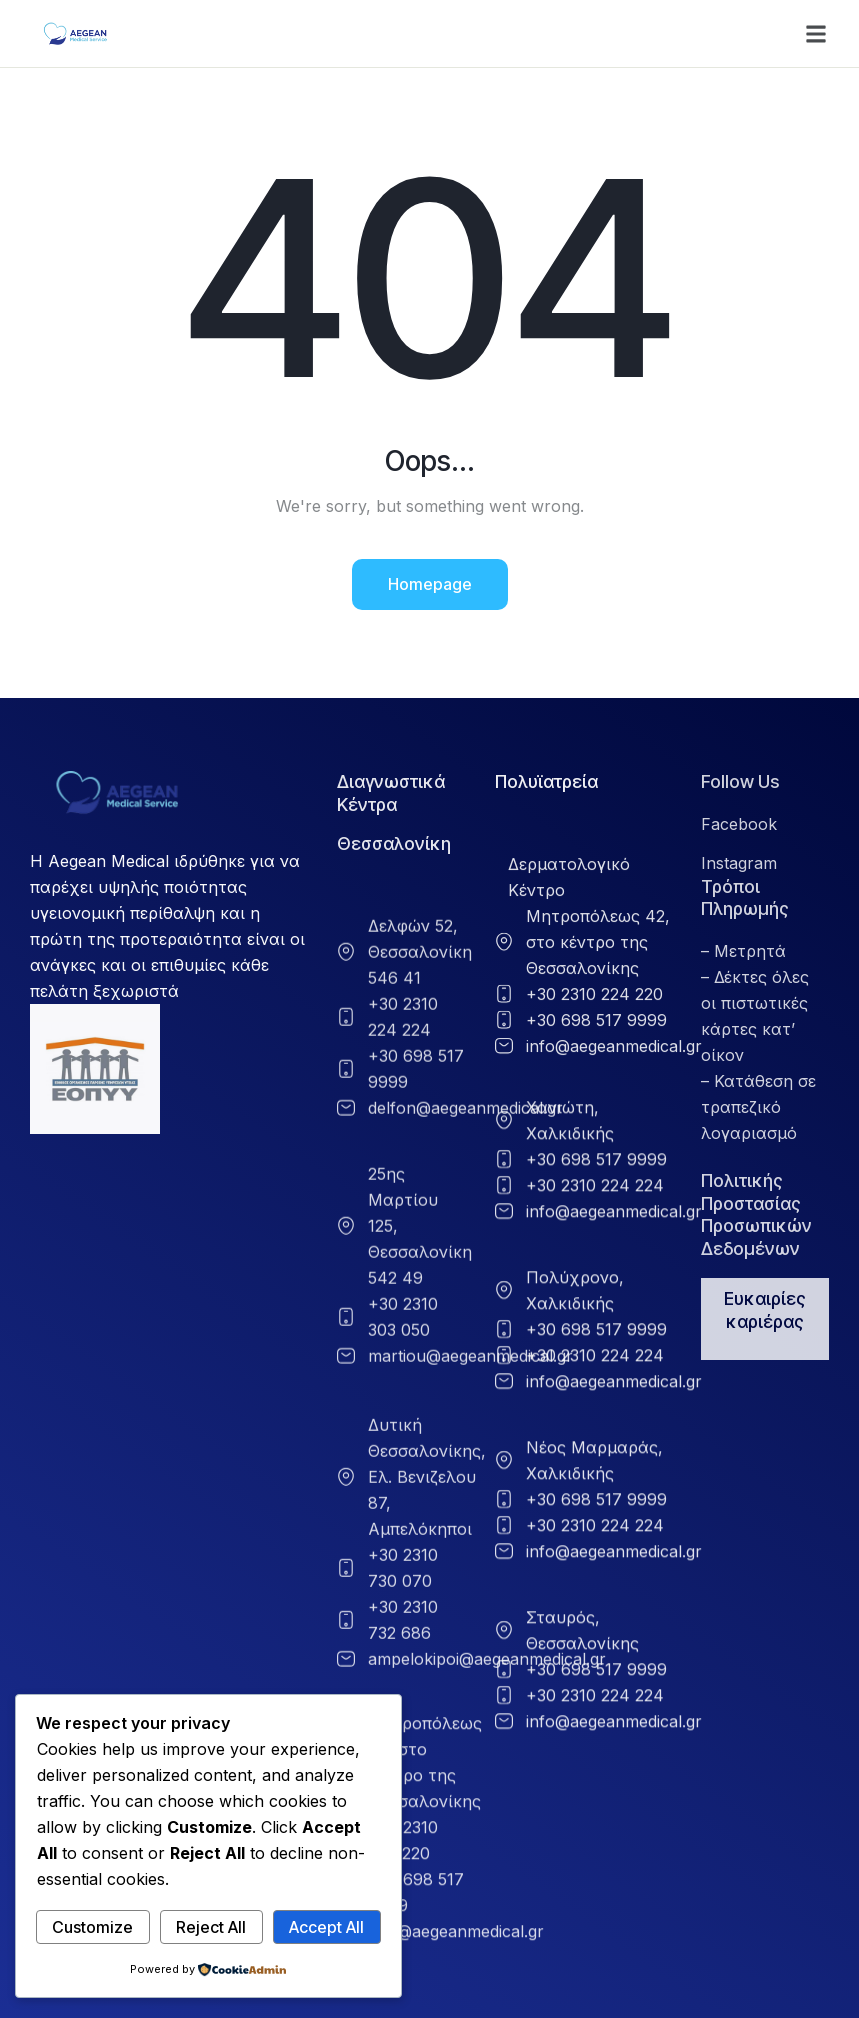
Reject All (211, 1927)
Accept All (326, 1927)
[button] (816, 34)
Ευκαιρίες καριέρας (765, 1310)
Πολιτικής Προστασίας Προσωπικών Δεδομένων (756, 1214)
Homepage (430, 584)
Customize (92, 1927)
